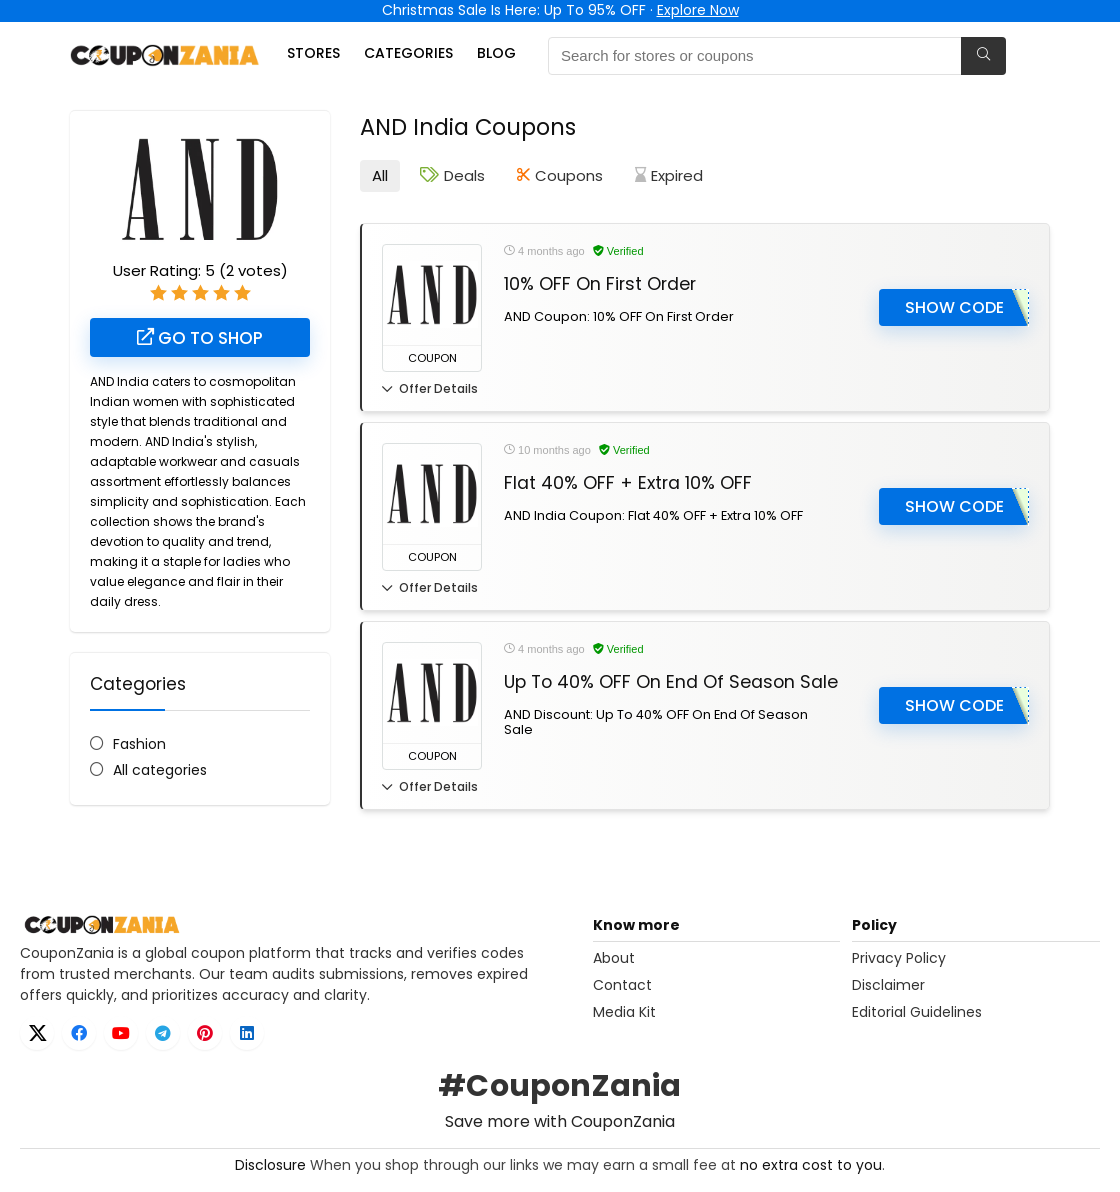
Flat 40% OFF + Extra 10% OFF (628, 483)
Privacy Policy (899, 958)
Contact (622, 985)
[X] (37, 1033)
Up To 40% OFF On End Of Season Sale (671, 682)
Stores (313, 53)
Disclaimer (888, 985)
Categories (408, 53)
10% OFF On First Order (600, 284)
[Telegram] (163, 1033)
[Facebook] (79, 1033)
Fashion (139, 744)
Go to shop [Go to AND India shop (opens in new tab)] (200, 338)
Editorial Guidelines (917, 1012)
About (614, 958)
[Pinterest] (205, 1033)
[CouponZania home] (300, 924)
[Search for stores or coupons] (983, 56)
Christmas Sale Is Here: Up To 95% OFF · (560, 10)
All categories (160, 770)
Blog (496, 53)
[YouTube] (121, 1033)
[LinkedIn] (247, 1033)
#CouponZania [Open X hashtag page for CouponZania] (559, 1086)
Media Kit (624, 1012)
